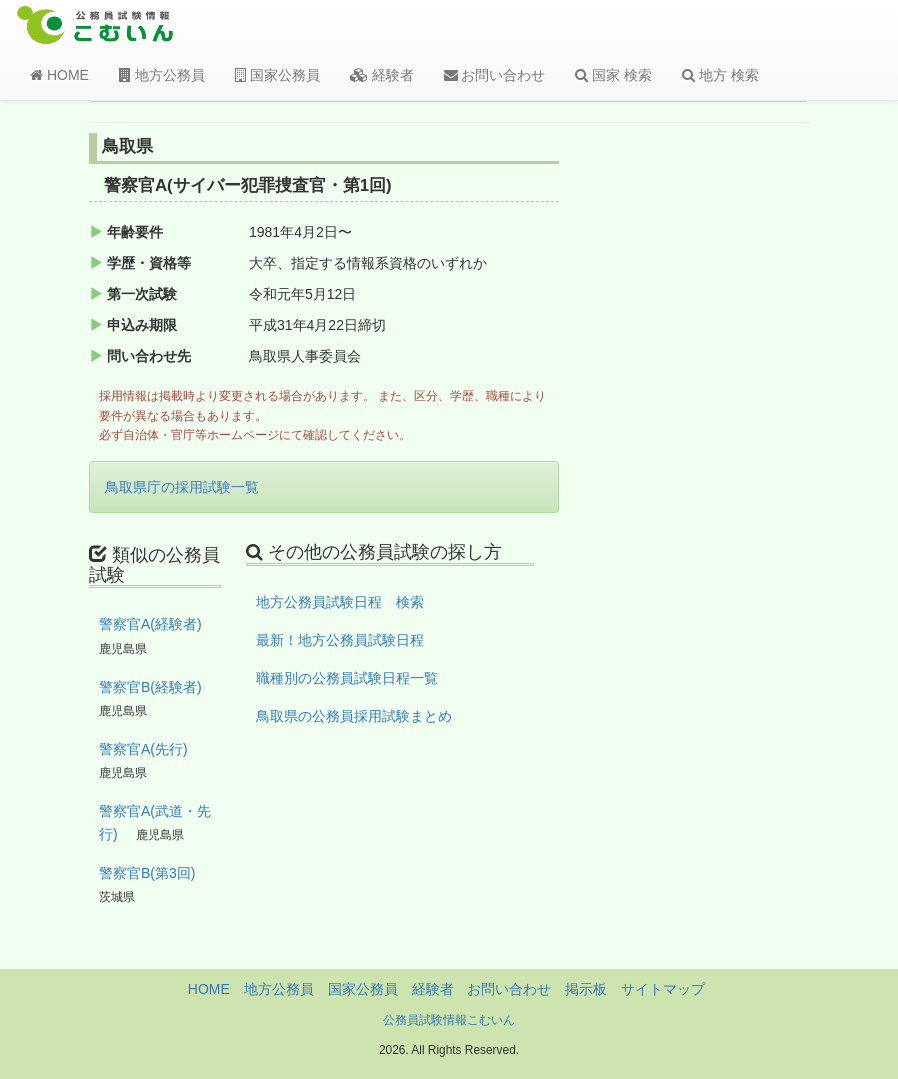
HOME (59, 75)
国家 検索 (613, 75)
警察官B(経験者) (150, 687)
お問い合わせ (495, 75)
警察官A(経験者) (150, 624)
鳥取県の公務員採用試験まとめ (354, 716)
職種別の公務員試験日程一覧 (347, 678)
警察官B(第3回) (147, 873)
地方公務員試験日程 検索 (340, 602)
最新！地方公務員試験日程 (340, 640)
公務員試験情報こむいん (449, 1020)
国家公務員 (277, 75)
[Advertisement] (731, 463)
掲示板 (586, 989)
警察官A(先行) (143, 749)
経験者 (382, 75)
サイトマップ (663, 989)
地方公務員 (162, 75)
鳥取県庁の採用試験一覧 (182, 487)
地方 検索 (720, 75)
